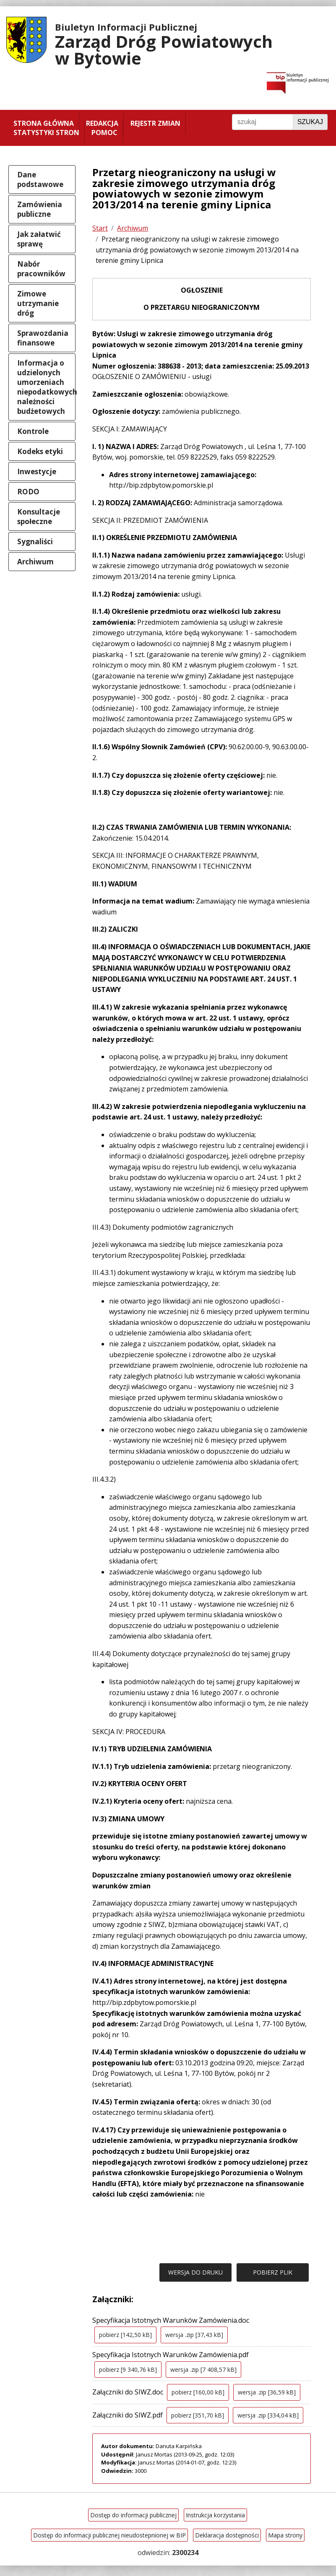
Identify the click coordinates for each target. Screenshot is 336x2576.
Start (100, 228)
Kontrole (33, 431)
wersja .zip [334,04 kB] (268, 2415)
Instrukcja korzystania (215, 2515)
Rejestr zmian (155, 123)
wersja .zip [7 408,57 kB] (203, 2369)
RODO (28, 491)
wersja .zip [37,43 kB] (194, 2335)
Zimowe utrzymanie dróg (38, 303)
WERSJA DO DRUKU (195, 2272)
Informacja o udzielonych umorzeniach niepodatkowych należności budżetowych (46, 387)
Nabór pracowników (41, 268)
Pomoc (104, 132)
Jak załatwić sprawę (39, 239)
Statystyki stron (46, 132)
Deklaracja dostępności (227, 2535)
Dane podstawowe (40, 179)
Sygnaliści (35, 541)
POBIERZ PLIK (272, 2272)
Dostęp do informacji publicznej (133, 2515)
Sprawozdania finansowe (42, 338)
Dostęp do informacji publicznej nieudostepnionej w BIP (109, 2535)
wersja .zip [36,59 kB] (267, 2392)
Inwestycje (36, 471)
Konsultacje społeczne (38, 516)
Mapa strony (285, 2535)
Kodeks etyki (40, 451)
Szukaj (310, 121)
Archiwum (35, 561)
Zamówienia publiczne (39, 209)
